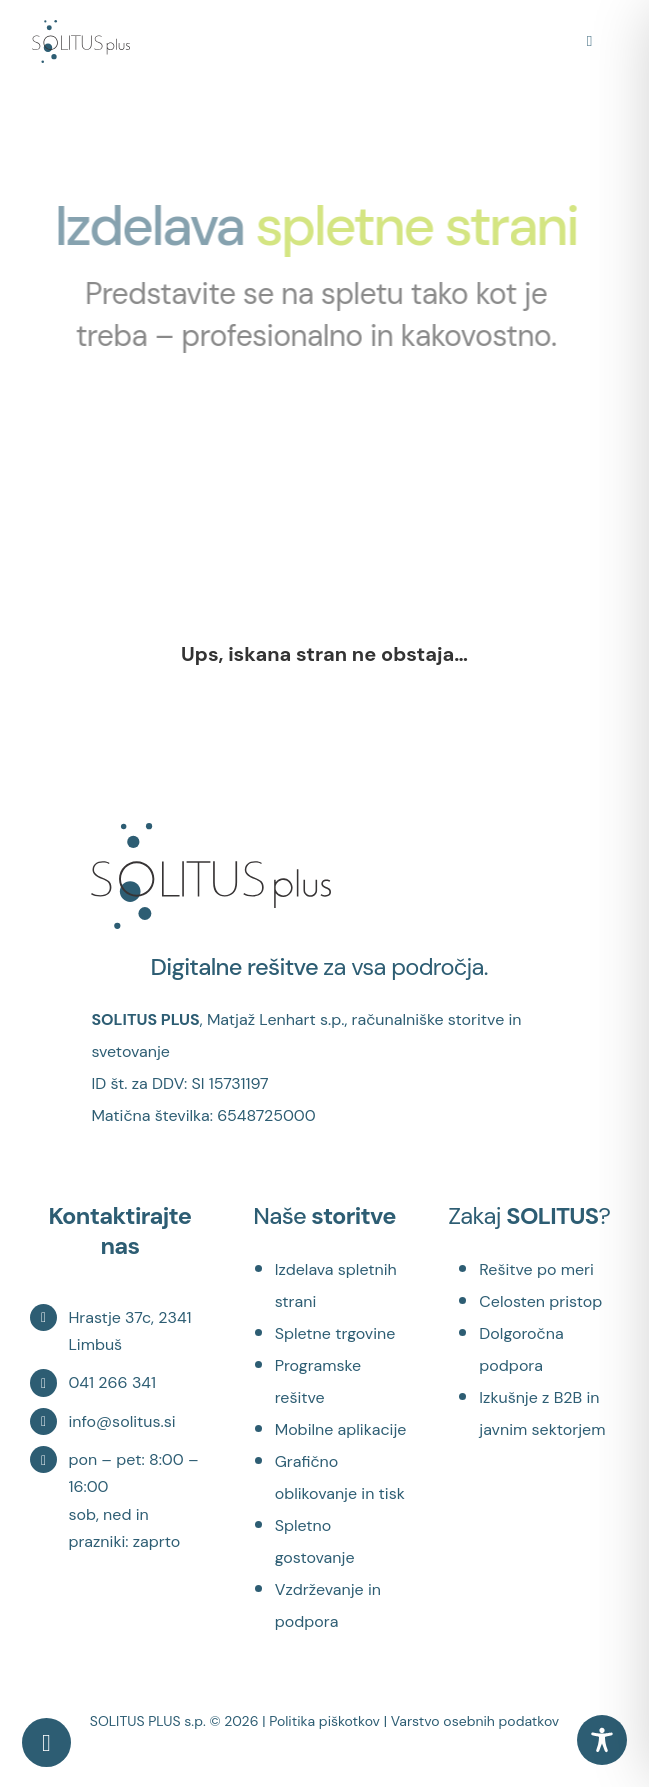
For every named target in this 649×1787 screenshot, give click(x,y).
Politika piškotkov (324, 1721)
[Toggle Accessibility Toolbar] (602, 1740)
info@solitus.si (121, 1421)
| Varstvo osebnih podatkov (472, 1721)
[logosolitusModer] (81, 30)
